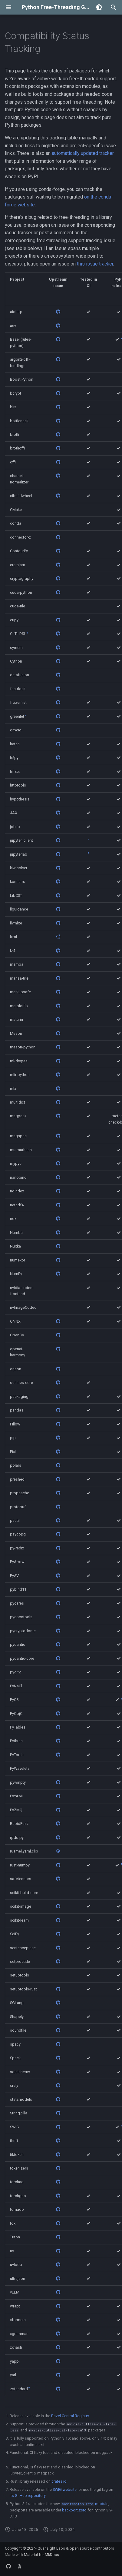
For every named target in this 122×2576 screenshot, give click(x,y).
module (84, 2503)
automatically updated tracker (83, 153)
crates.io (59, 2481)
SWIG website (65, 2489)
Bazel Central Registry (70, 2416)
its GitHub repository (28, 2495)
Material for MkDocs (41, 2554)
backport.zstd (74, 2510)
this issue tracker (95, 264)
